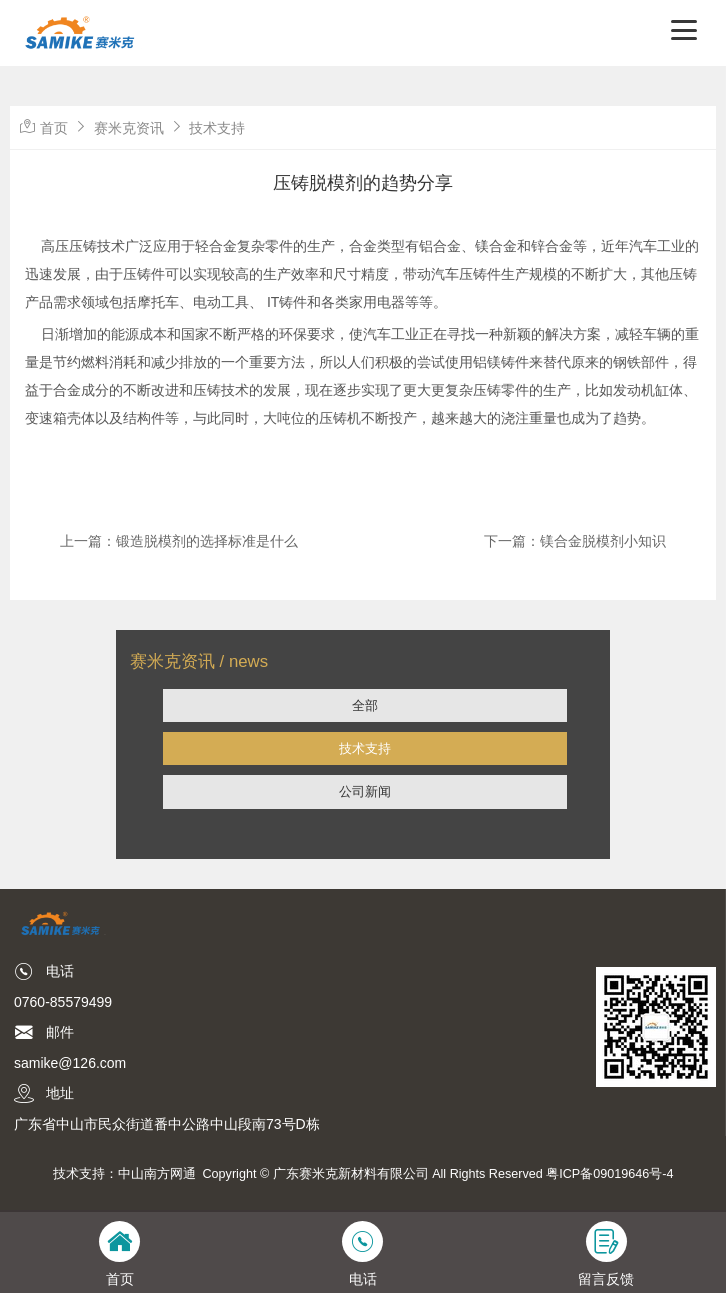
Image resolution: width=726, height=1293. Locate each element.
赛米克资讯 (129, 128)
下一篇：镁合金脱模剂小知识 (575, 541)
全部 (365, 705)
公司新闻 (365, 791)
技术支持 (365, 748)
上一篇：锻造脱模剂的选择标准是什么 (179, 541)
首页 (54, 128)
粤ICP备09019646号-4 (609, 1174)
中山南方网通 (157, 1174)
